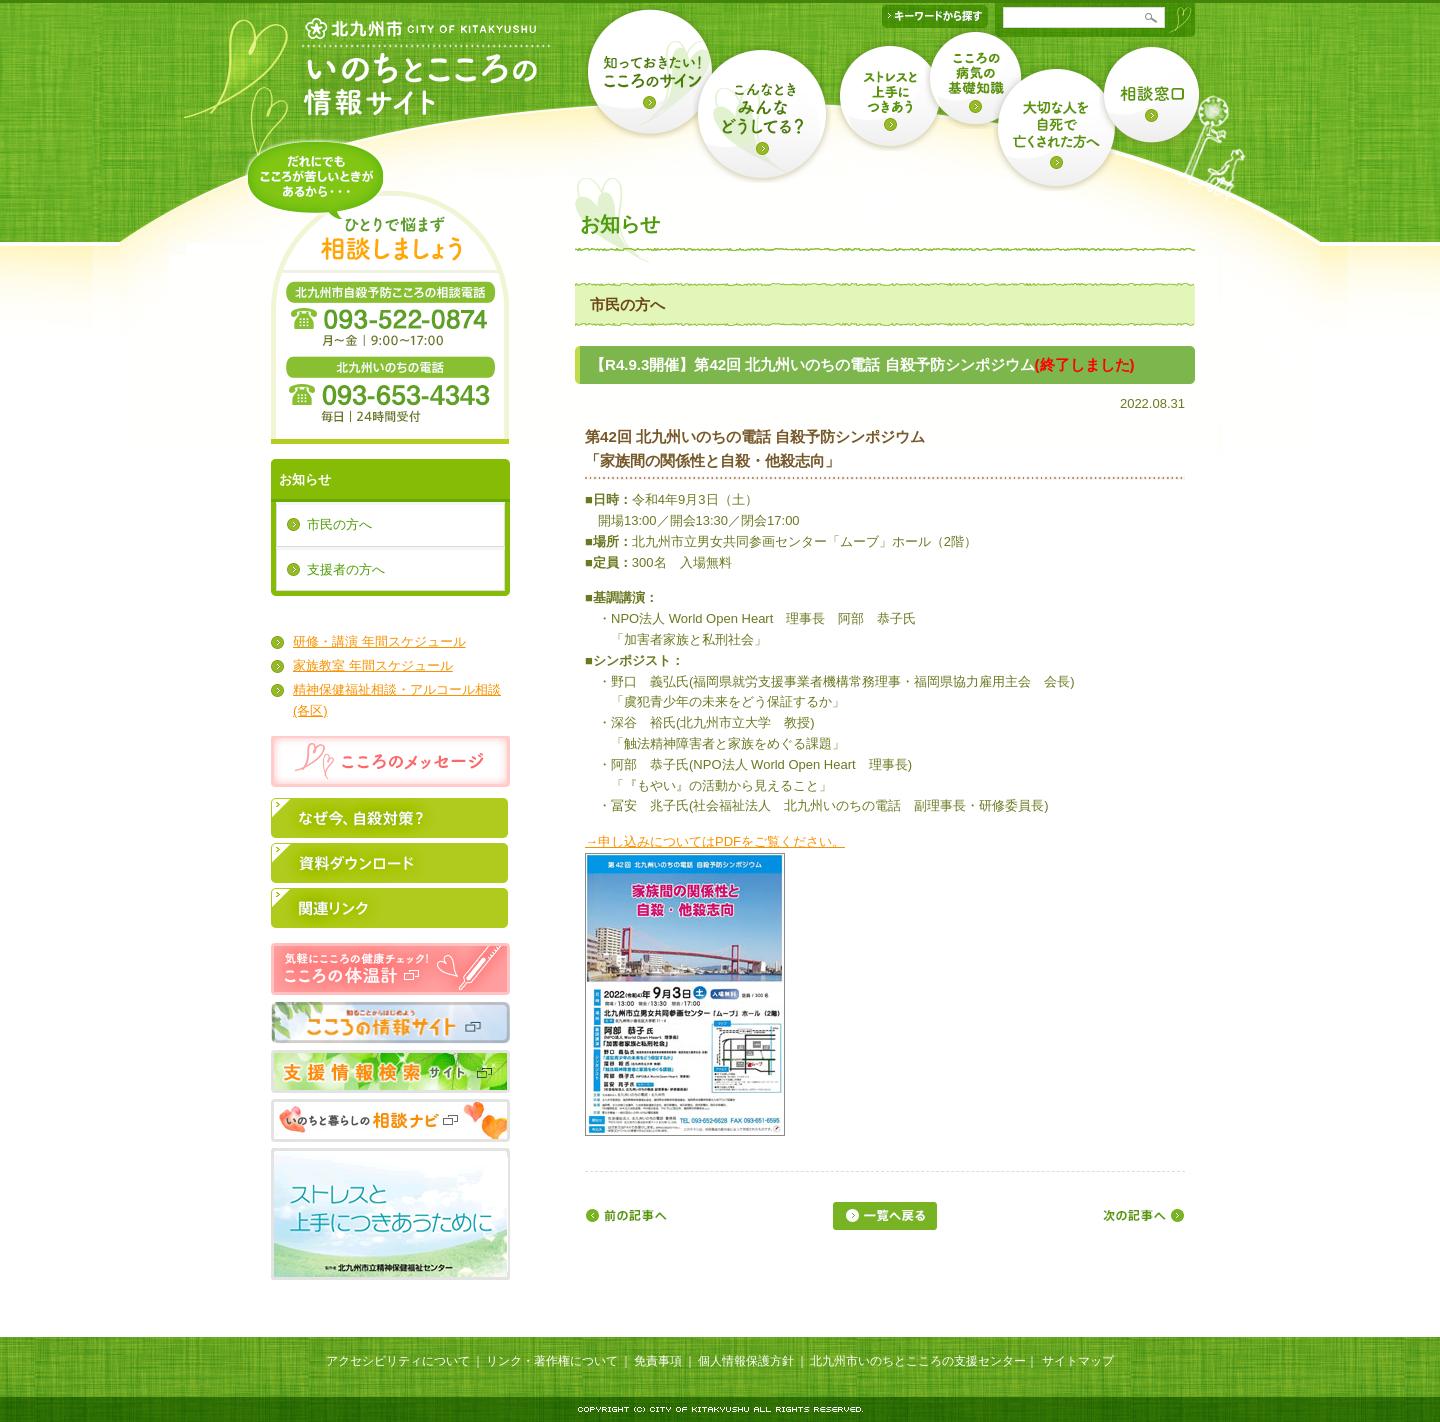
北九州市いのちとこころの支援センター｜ (924, 1361)
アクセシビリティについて (398, 1361)
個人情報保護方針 (746, 1361)
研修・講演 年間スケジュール (379, 641)
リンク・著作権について (552, 1361)
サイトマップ (1078, 1361)
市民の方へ (339, 524)
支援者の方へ (346, 569)
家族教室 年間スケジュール (373, 665)
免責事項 (658, 1361)
